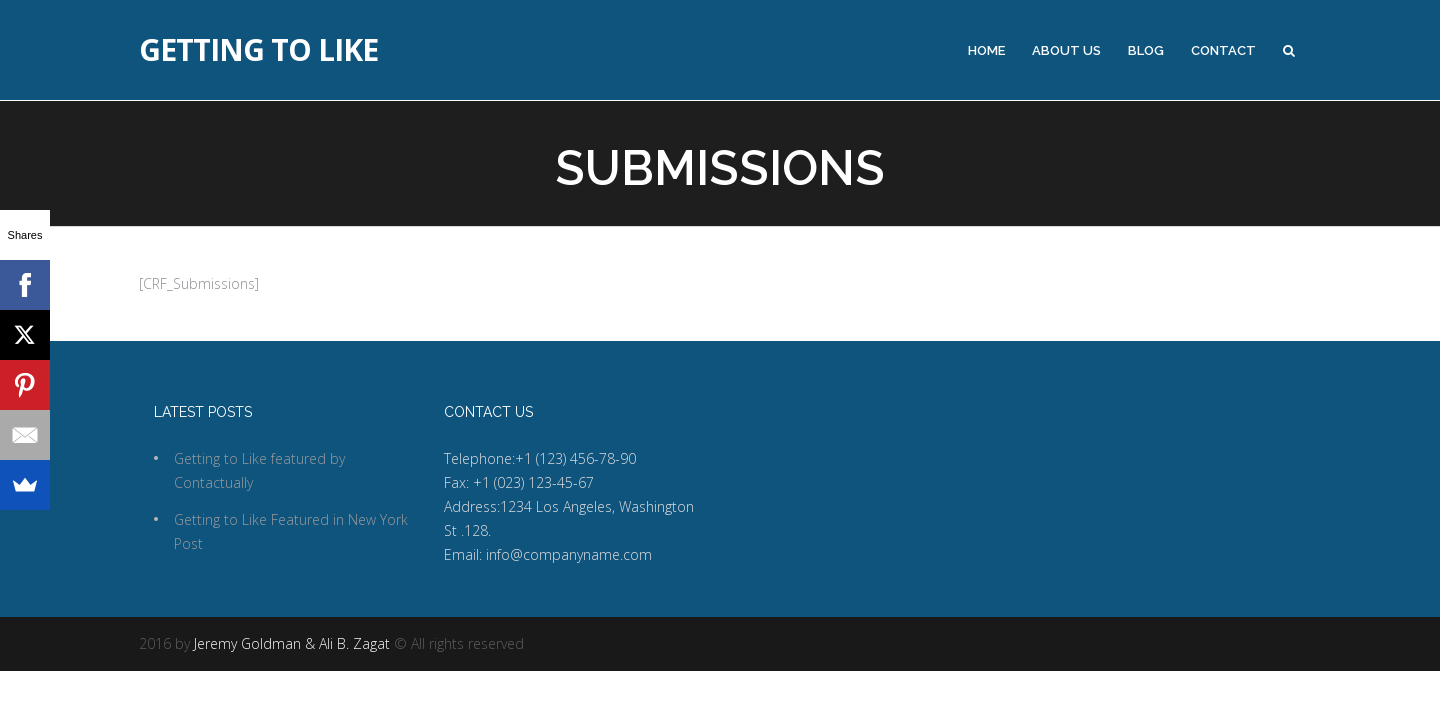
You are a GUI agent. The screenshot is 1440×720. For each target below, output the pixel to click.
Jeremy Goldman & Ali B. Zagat (292, 643)
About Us (1066, 50)
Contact (1223, 50)
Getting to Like (258, 50)
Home (986, 50)
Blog (1146, 50)
